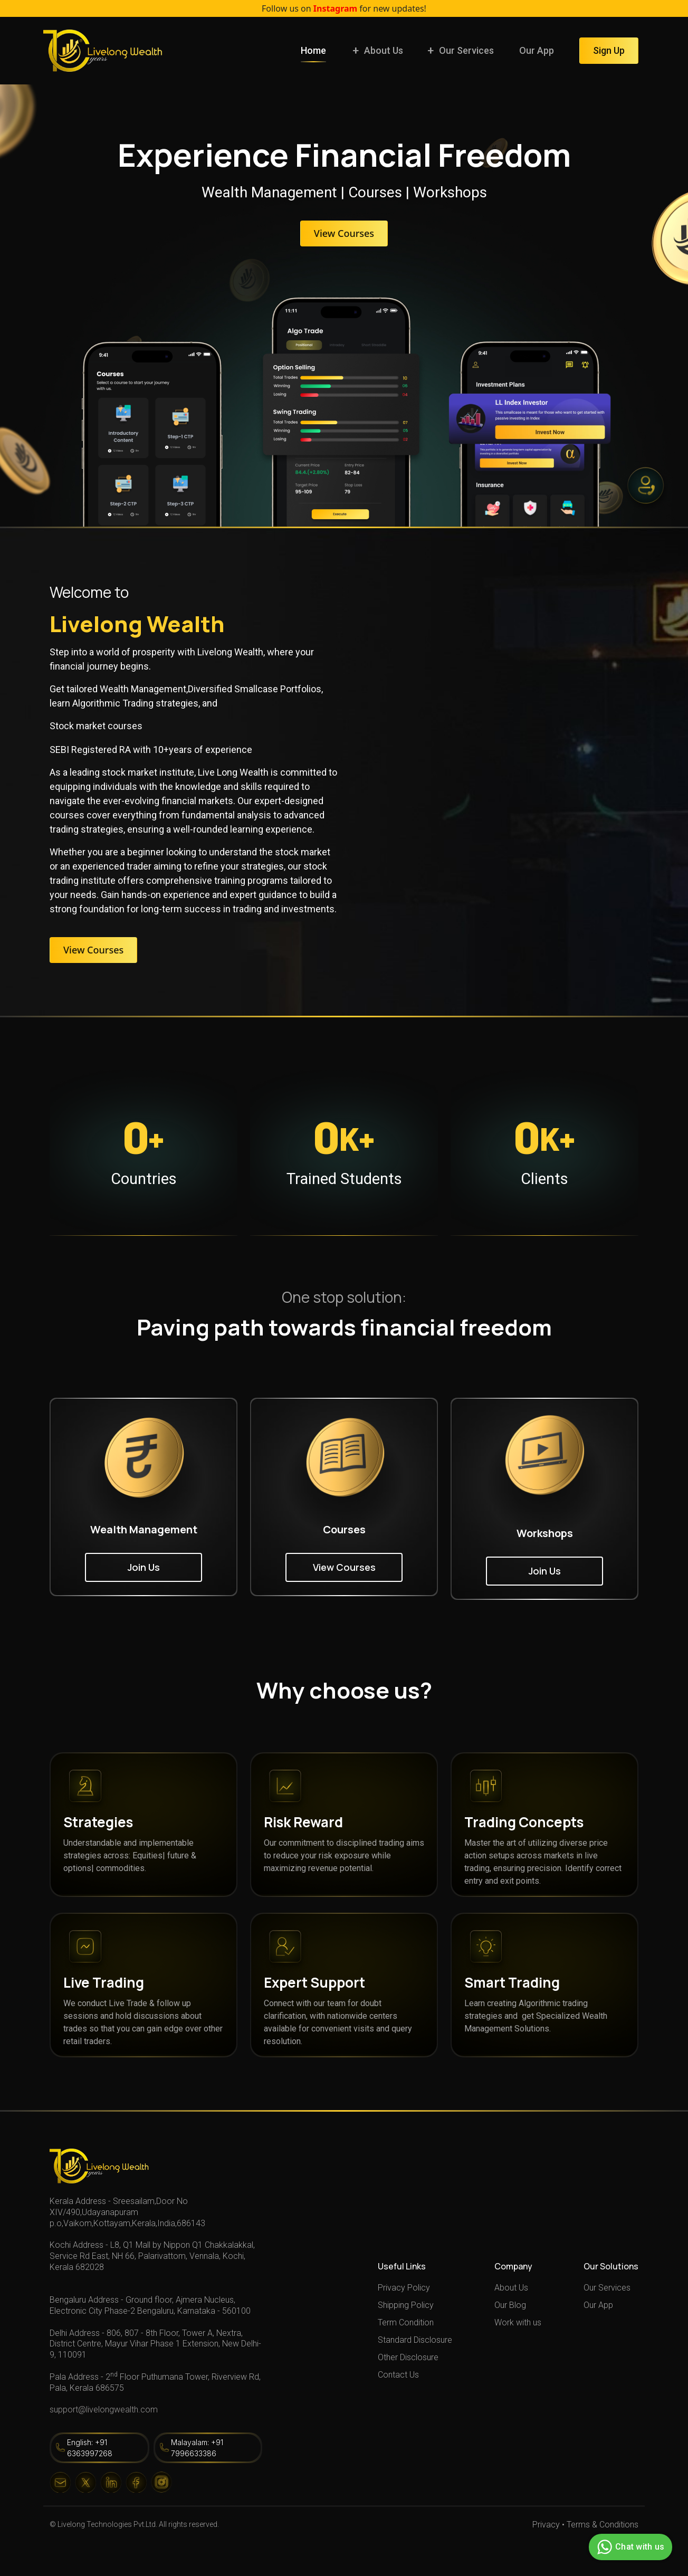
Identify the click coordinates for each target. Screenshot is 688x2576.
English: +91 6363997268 (89, 2448)
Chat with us (629, 2547)
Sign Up (609, 50)
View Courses (344, 233)
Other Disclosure (408, 2357)
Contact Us (398, 2375)
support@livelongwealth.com (104, 2410)
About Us (511, 2288)
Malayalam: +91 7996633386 (197, 2448)
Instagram (335, 8)
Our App (536, 50)
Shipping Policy (406, 2305)
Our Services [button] (466, 50)
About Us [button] (383, 50)
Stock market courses (96, 725)
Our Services (607, 2288)
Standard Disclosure (415, 2340)
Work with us (517, 2322)
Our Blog (510, 2305)
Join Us (144, 1567)
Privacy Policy (404, 2288)
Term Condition (406, 2322)
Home (313, 50)
